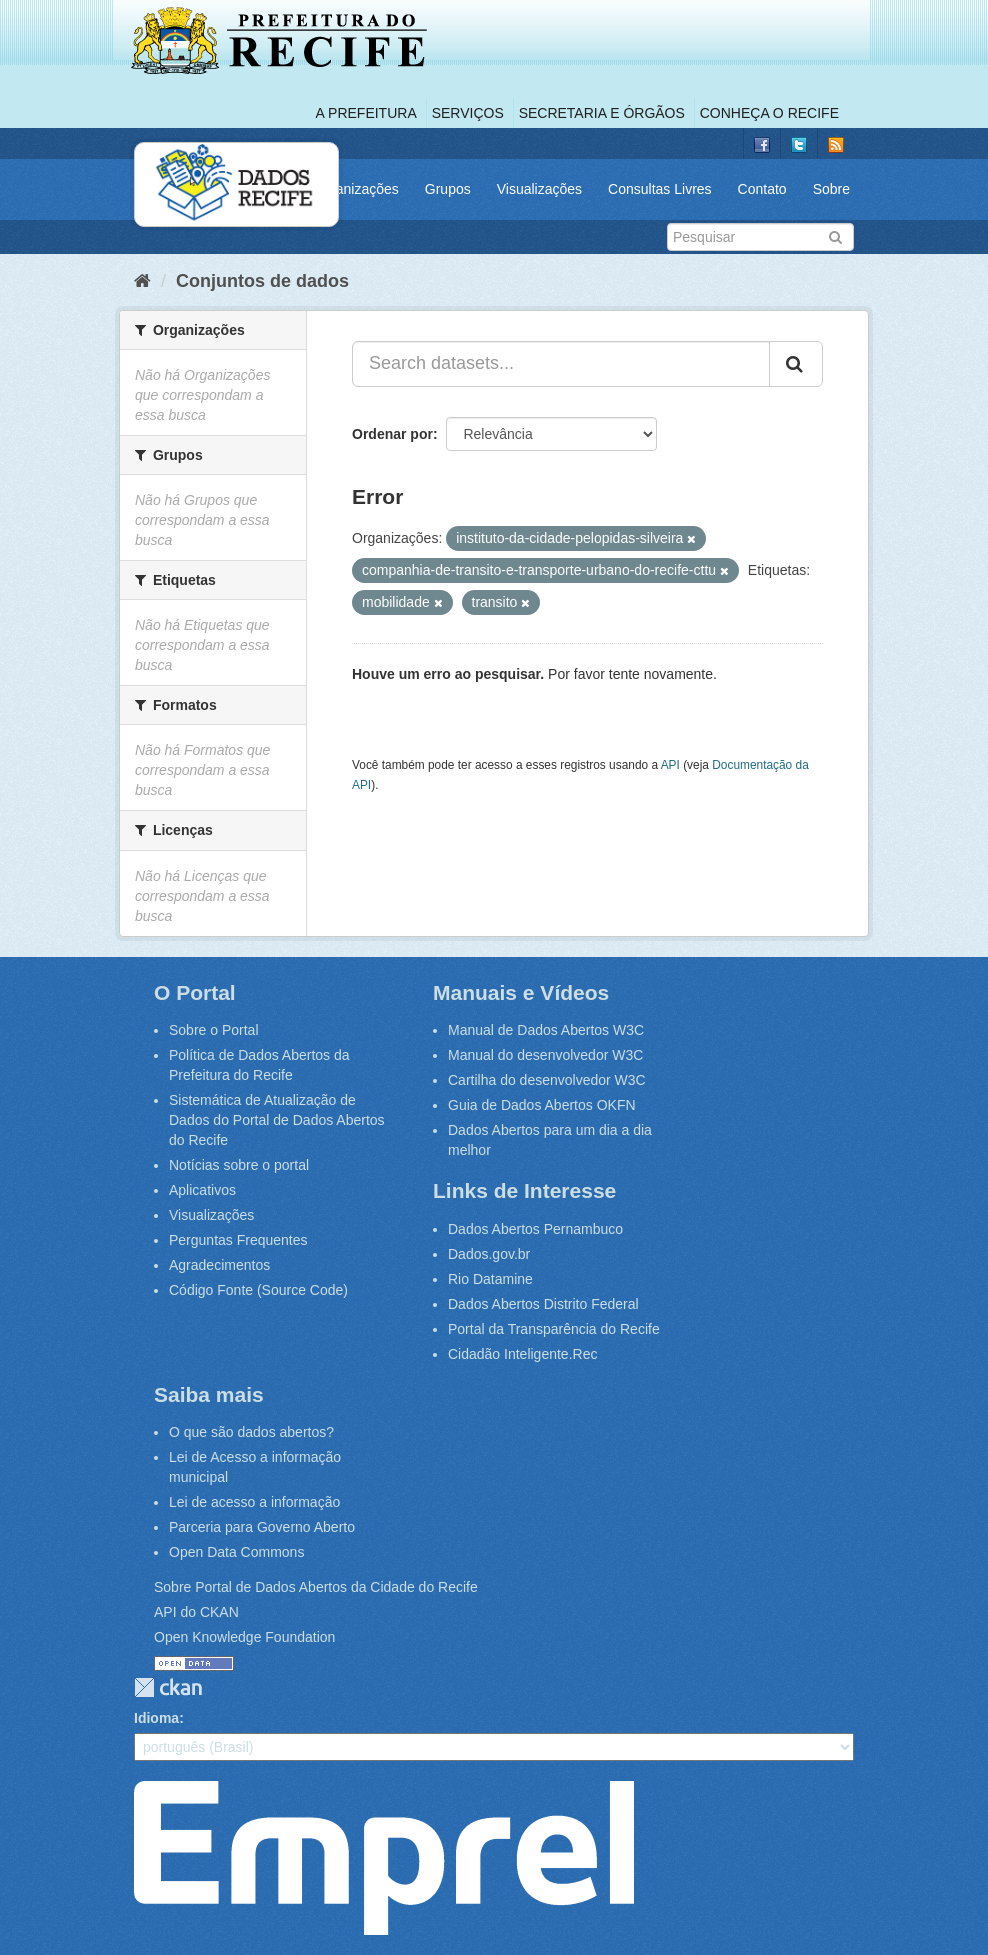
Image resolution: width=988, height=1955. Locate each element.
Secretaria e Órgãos (602, 113)
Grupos (448, 189)
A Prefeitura (366, 113)
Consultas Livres (660, 189)
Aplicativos (202, 1190)
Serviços (468, 113)
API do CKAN (196, 1612)
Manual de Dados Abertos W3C (546, 1030)
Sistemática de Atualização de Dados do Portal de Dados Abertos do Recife (277, 1120)
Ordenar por (392, 434)
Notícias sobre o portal (239, 1165)
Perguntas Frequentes (238, 1240)
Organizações (355, 189)
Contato (762, 189)
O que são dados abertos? (251, 1432)
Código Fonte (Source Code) (258, 1290)
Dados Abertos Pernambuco (535, 1229)
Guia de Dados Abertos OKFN (542, 1105)
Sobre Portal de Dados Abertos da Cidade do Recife (316, 1587)
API (670, 765)
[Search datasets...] (561, 364)
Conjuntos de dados (262, 281)
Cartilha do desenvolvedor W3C (547, 1080)
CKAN (168, 1687)
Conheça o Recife (769, 113)
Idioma (156, 1718)
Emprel (384, 1858)
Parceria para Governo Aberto (262, 1527)
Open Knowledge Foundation (244, 1637)
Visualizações (539, 189)
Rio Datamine (490, 1279)
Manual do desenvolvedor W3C (545, 1055)
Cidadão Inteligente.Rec (522, 1354)
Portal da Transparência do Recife (554, 1329)
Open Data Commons (236, 1552)
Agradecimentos (219, 1265)
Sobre (831, 189)
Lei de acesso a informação (254, 1502)
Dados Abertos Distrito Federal (543, 1304)
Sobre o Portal (214, 1030)
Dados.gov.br (489, 1254)
